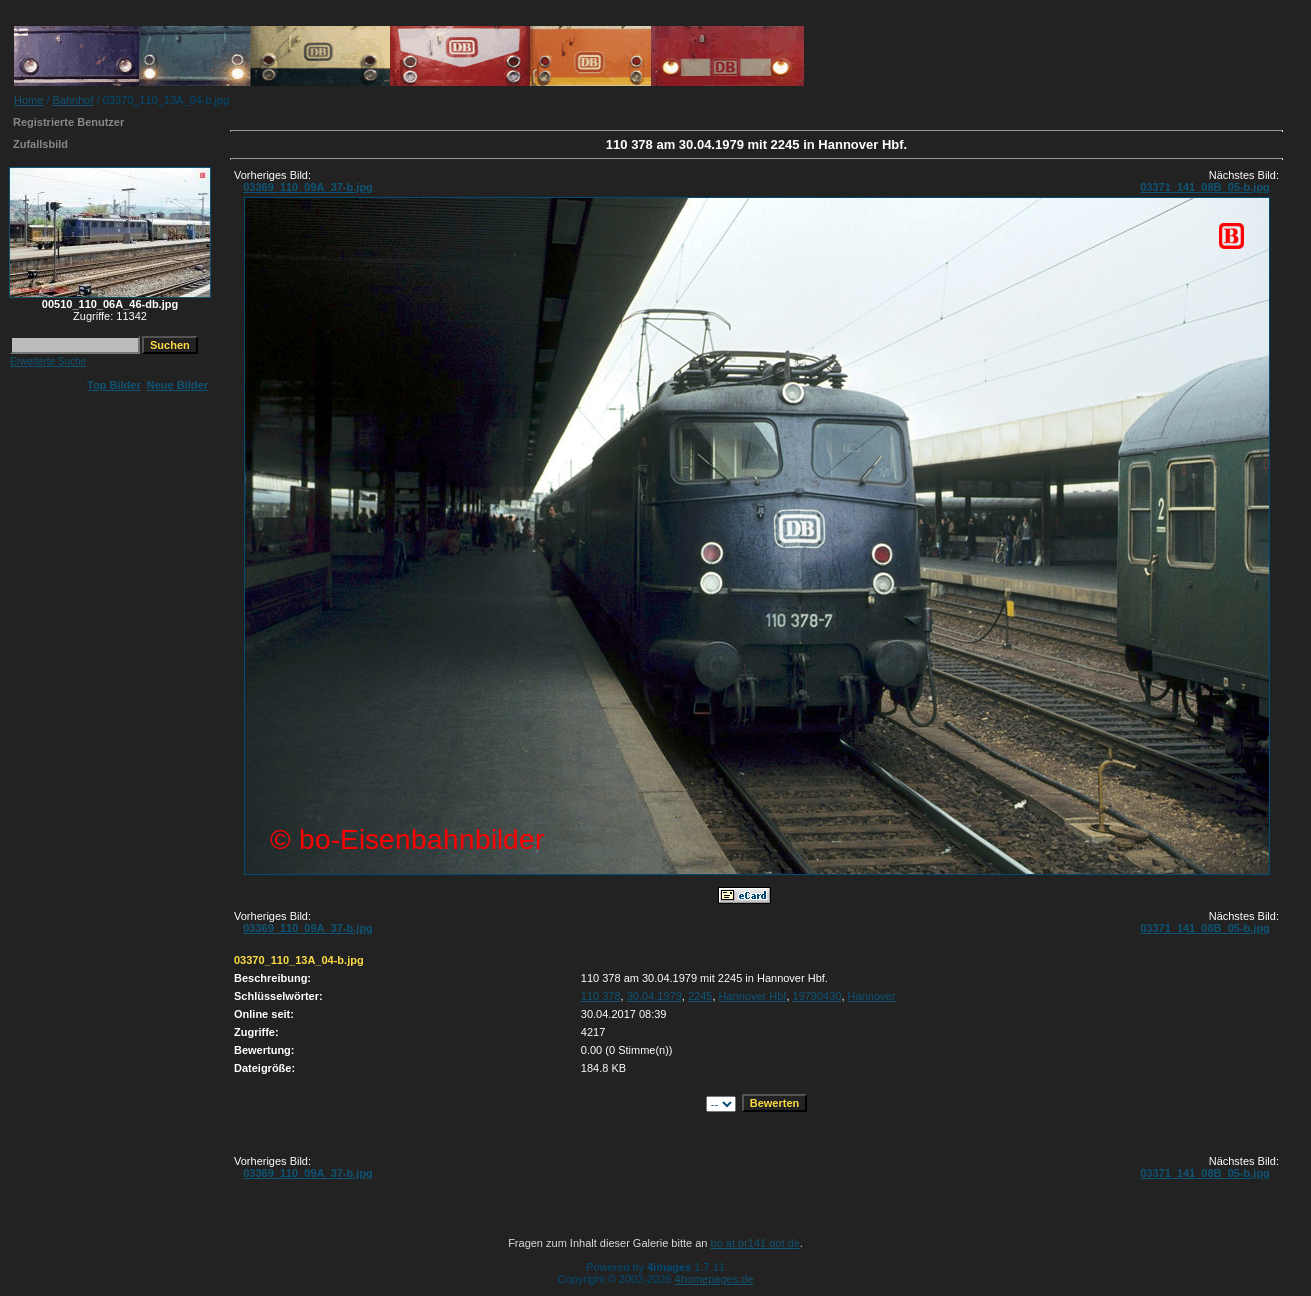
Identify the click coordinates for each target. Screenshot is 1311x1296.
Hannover (872, 996)
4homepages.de (714, 1279)
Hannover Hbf (753, 996)
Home (28, 100)
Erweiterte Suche (48, 361)
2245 (700, 996)
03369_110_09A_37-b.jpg (308, 187)
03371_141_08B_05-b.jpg (1205, 187)
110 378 (601, 996)
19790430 (817, 996)
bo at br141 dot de (755, 1243)
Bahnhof (73, 100)
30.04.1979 (654, 996)
